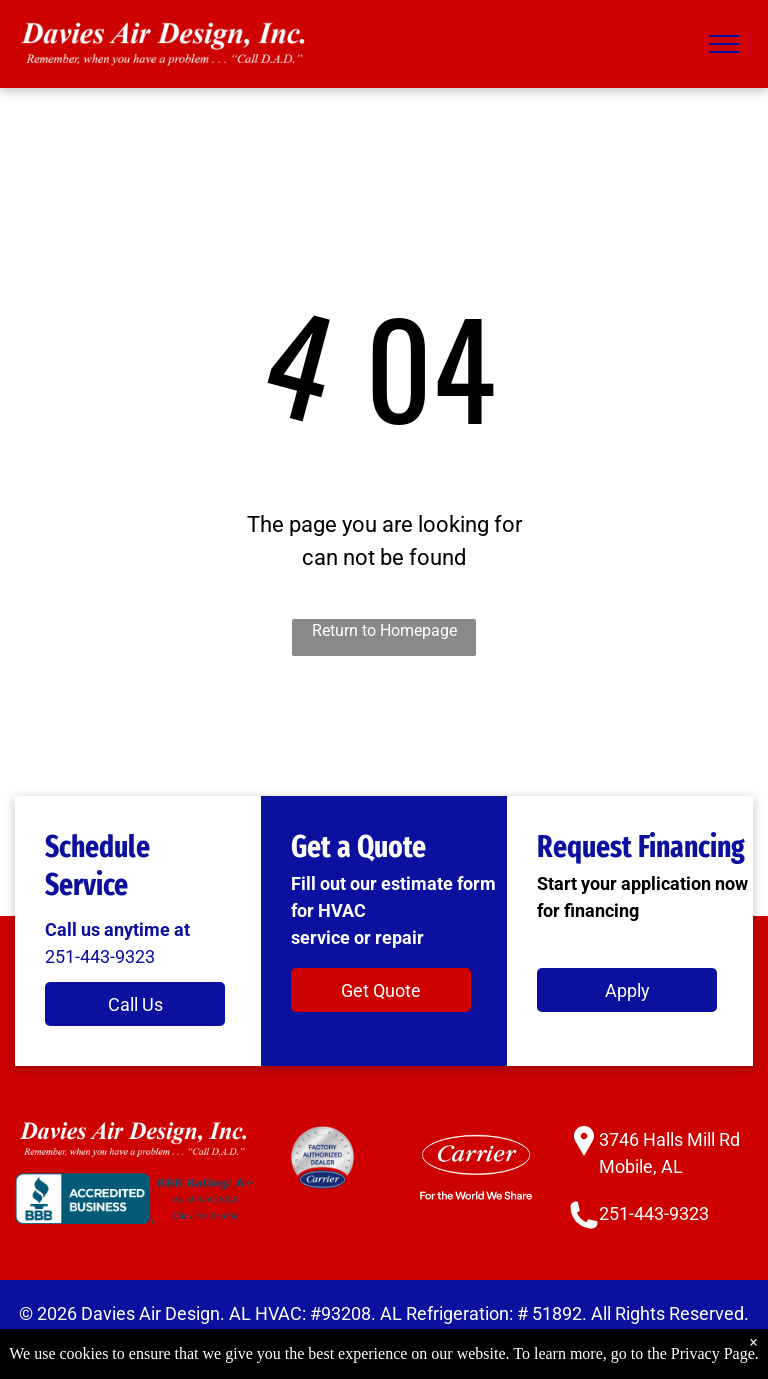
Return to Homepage (384, 630)
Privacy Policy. (285, 1340)
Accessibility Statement (440, 1340)
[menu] (724, 44)
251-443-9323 (100, 956)
